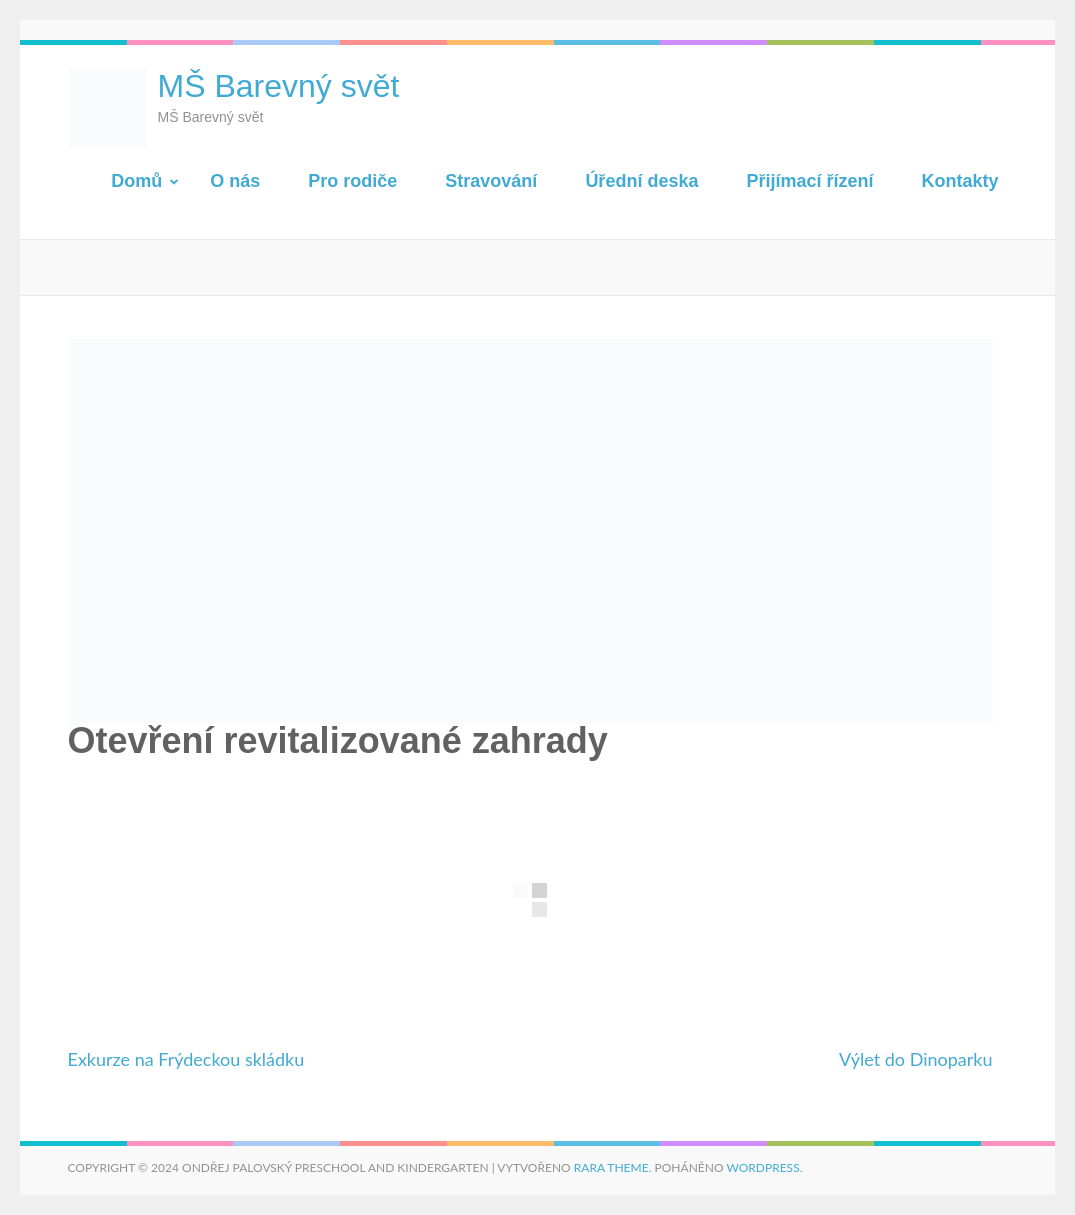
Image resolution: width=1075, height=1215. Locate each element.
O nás (235, 181)
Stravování (491, 181)
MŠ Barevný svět (279, 86)
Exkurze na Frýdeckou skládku (186, 1059)
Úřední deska (641, 181)
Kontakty (959, 181)
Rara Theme (611, 1167)
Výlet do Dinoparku (916, 1059)
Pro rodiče (352, 181)
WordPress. (764, 1167)
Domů (136, 181)
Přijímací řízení (809, 181)
